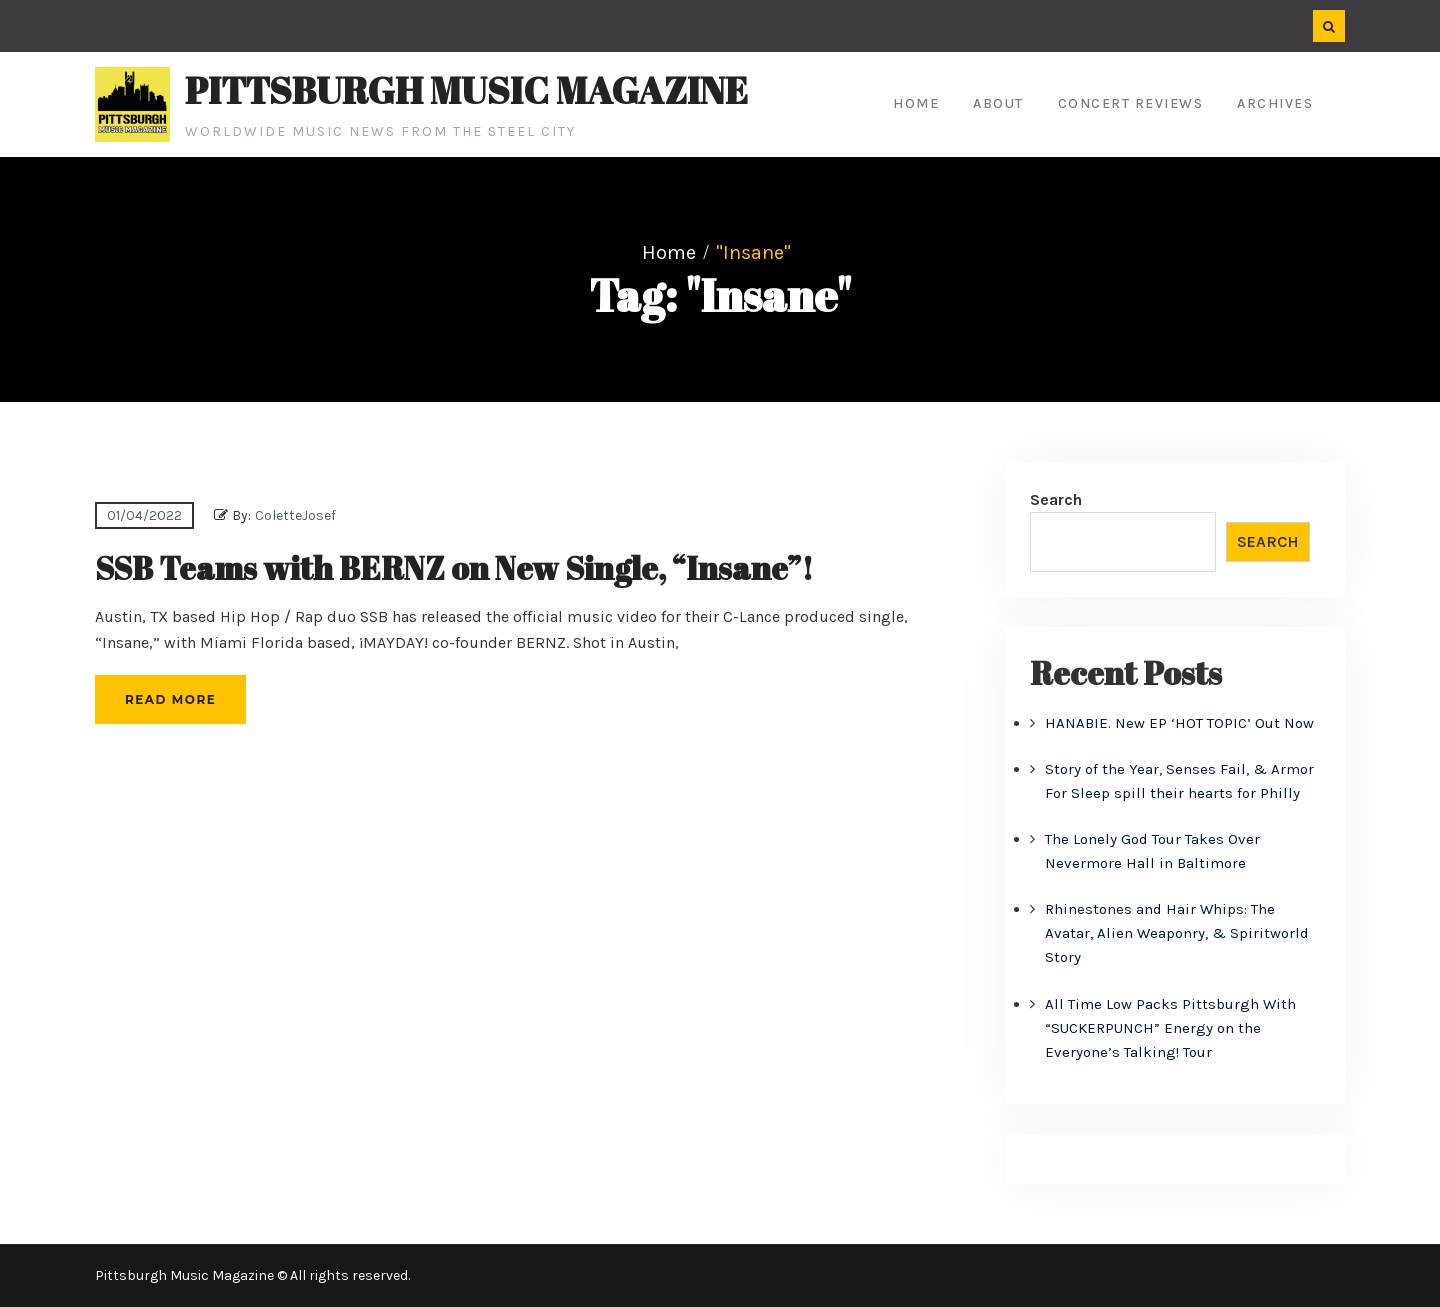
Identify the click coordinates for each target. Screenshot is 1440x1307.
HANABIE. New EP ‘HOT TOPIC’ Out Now (1179, 723)
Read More (170, 699)
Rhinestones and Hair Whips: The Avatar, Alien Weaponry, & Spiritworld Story (1177, 933)
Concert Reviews (1131, 103)
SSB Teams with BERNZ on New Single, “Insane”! (454, 567)
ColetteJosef (295, 515)
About (998, 103)
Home (916, 103)
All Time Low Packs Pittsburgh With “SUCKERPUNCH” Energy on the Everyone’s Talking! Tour (1170, 1028)
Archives (1275, 103)
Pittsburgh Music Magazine (466, 90)
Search (1056, 499)
